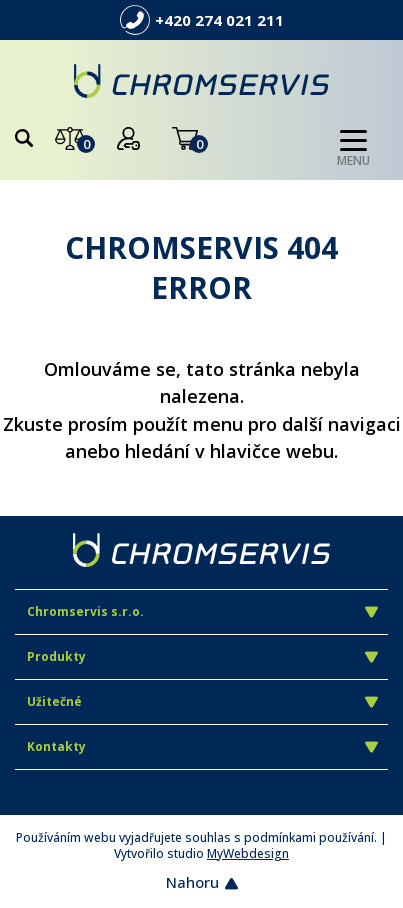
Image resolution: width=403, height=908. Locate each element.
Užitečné (202, 701)
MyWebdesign (248, 853)
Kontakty (202, 746)
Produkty (202, 656)
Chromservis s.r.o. (202, 611)
